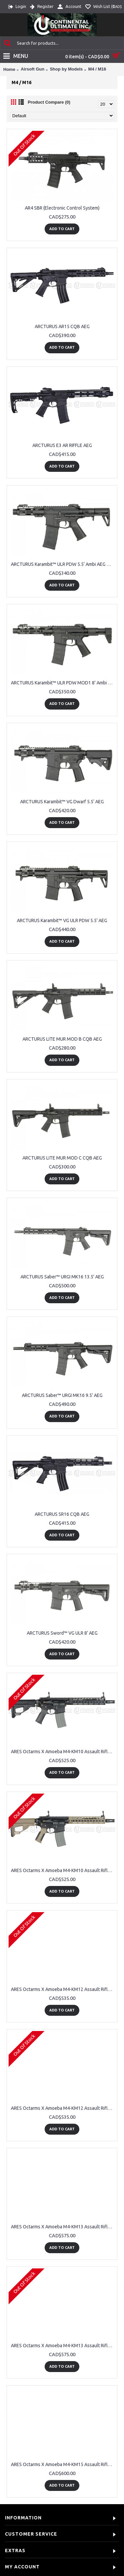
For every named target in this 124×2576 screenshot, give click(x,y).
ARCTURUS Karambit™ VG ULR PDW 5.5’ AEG (62, 920)
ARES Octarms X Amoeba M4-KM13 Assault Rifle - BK (63, 2226)
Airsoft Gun (33, 69)
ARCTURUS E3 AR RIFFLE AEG (62, 445)
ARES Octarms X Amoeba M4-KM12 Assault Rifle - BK (63, 1989)
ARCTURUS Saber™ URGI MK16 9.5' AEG (62, 1395)
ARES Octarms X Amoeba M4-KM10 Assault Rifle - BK (63, 1751)
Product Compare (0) (49, 102)
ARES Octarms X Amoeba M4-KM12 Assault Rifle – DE (63, 2108)
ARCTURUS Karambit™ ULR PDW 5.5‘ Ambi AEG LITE (63, 564)
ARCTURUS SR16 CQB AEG (62, 1514)
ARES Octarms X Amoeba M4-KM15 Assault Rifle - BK (63, 2464)
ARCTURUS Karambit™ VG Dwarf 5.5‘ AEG (62, 801)
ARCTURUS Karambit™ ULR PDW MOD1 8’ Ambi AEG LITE (63, 682)
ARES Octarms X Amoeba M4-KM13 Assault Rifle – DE (63, 2345)
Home (9, 69)
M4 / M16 (97, 69)
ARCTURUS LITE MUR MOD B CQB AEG (62, 1039)
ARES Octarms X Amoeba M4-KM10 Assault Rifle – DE (63, 1870)
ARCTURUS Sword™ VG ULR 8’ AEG (62, 1633)
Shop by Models (66, 69)
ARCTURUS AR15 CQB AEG (62, 326)
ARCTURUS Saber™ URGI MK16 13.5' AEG (62, 1276)
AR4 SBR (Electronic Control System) (62, 208)
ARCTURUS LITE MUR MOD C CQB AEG (62, 1158)
